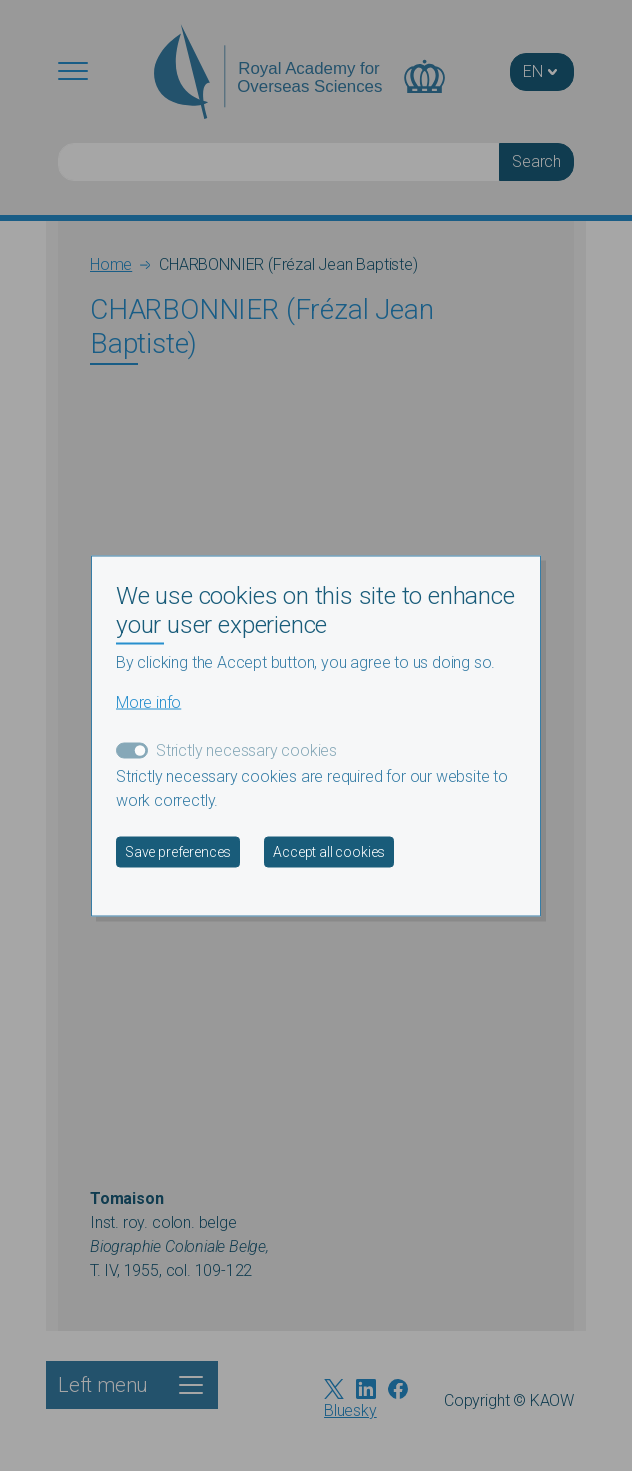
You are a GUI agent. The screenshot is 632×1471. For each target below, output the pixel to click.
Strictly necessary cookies (246, 749)
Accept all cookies (329, 851)
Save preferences (178, 851)
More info (148, 701)
